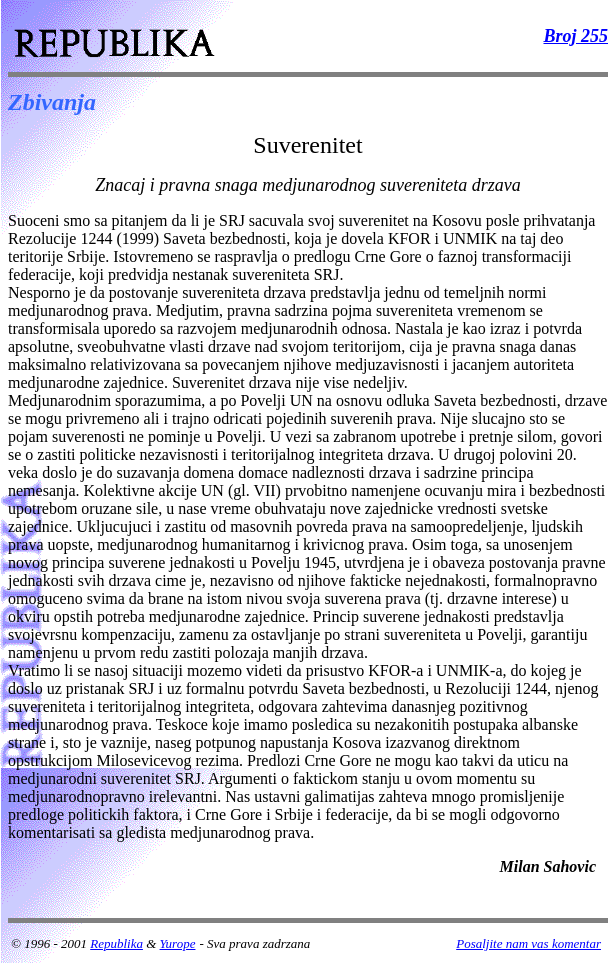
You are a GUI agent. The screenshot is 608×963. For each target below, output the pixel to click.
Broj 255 (575, 36)
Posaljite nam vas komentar (528, 943)
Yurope (178, 943)
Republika (116, 943)
